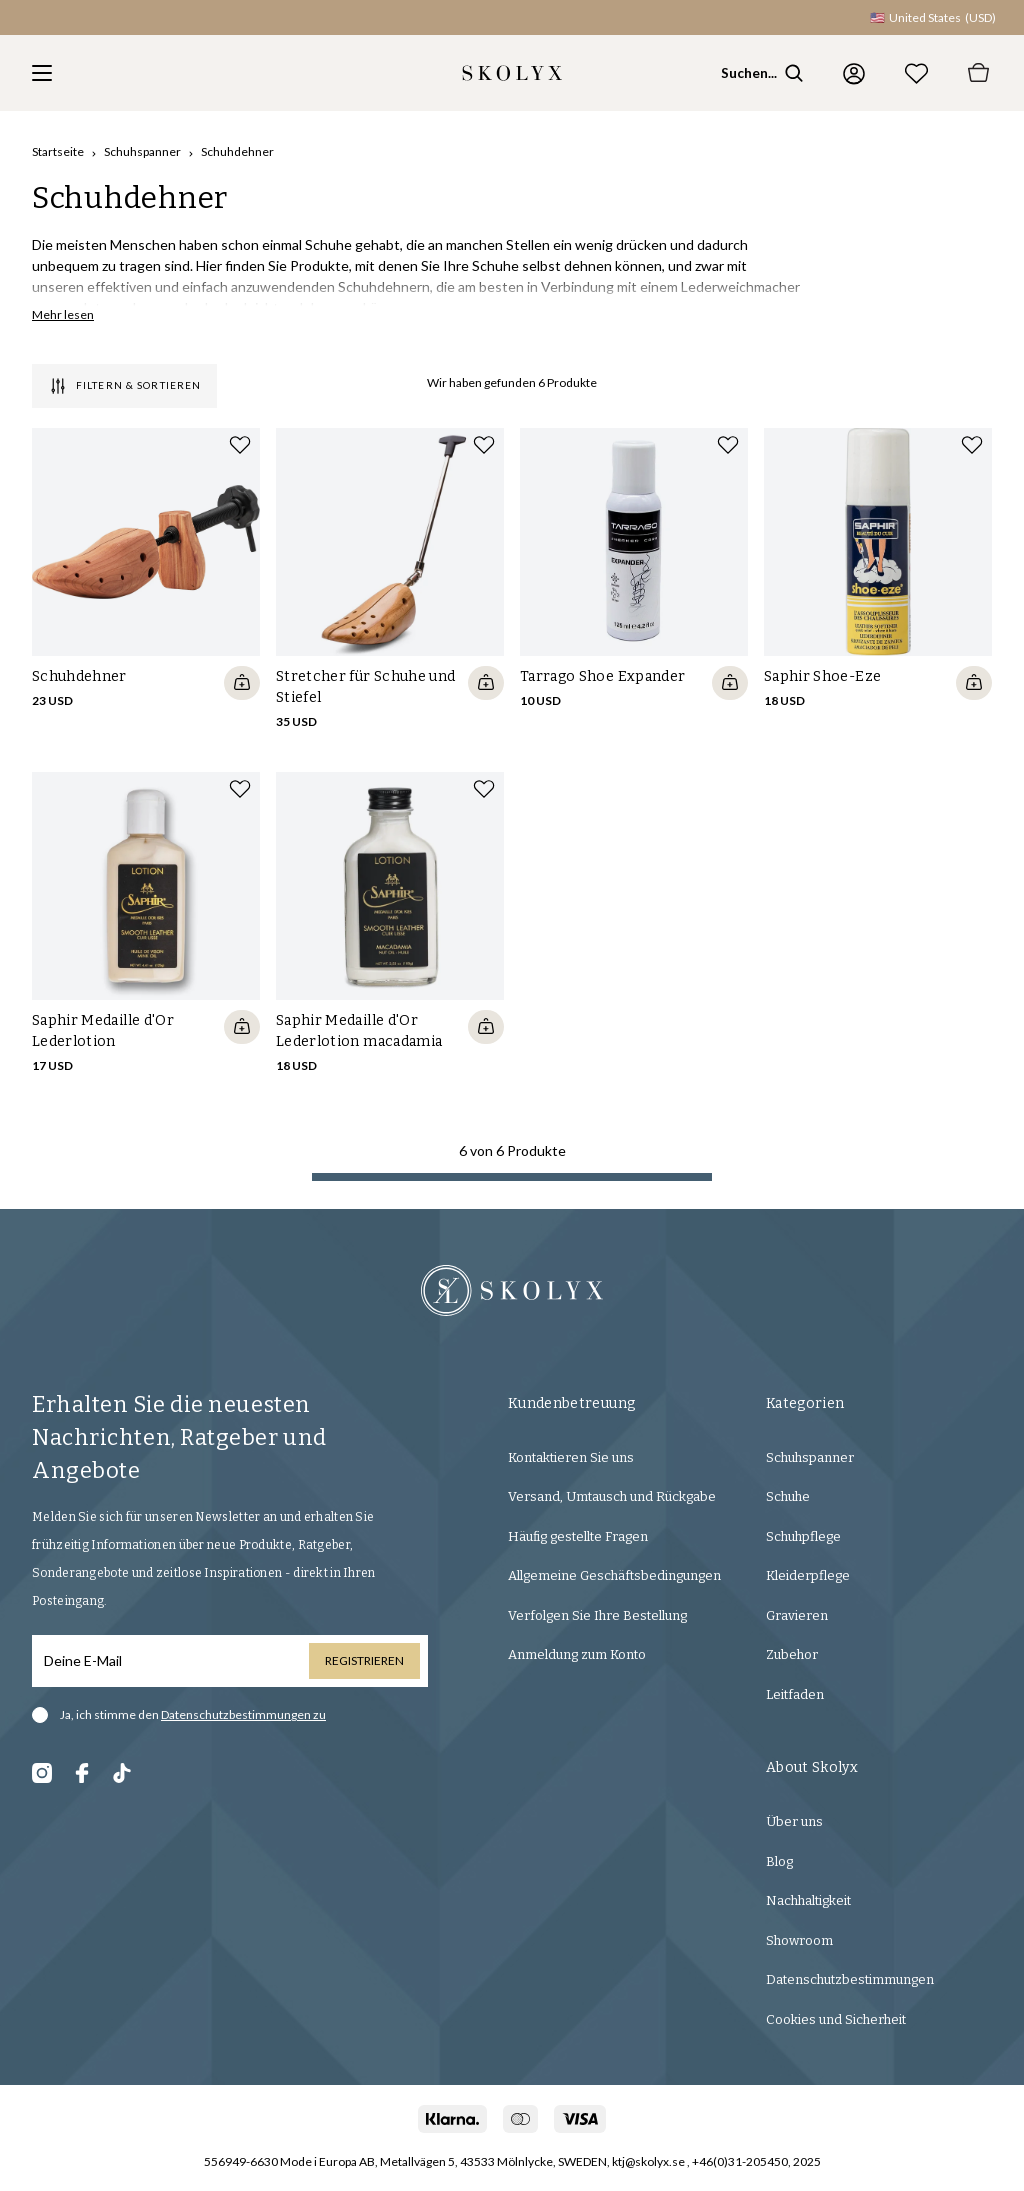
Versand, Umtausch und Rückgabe (612, 1496)
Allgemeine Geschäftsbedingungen (614, 1575)
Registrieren (364, 1660)
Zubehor (792, 1654)
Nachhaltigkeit (808, 1900)
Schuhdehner (237, 151)
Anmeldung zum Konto (577, 1654)
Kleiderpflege (808, 1575)
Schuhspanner (142, 151)
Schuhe (788, 1496)
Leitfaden (795, 1694)
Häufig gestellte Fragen (578, 1536)
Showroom (799, 1940)
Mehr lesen (63, 314)
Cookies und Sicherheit (836, 2019)
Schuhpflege (803, 1536)
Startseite (58, 151)
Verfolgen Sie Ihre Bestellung (597, 1615)
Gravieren (797, 1615)
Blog (779, 1861)
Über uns (794, 1821)
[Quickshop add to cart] (242, 683)
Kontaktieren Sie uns (571, 1457)
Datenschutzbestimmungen (850, 1979)
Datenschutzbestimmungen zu (243, 1714)
